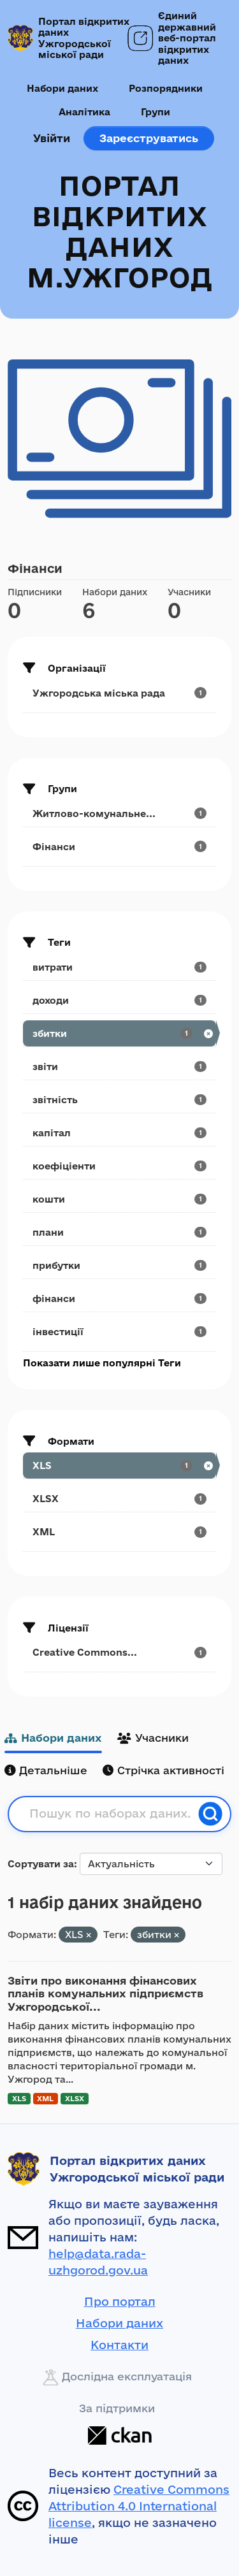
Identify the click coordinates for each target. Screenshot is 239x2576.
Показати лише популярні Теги (102, 1362)
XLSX (74, 2098)
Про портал (120, 2301)
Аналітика (84, 111)
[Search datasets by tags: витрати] (119, 967)
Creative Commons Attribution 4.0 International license (138, 2506)
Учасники (153, 1738)
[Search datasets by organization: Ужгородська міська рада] (119, 693)
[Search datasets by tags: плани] (119, 1232)
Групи (155, 111)
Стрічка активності (163, 1770)
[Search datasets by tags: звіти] (119, 1066)
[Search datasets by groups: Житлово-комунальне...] (119, 813)
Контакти (119, 2344)
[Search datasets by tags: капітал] (119, 1133)
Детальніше (45, 1770)
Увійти (51, 138)
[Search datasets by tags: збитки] (119, 1033)
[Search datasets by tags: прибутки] (119, 1265)
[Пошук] (210, 1814)
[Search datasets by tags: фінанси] (119, 1298)
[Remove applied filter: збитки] (176, 1935)
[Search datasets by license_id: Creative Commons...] (119, 1652)
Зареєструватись (148, 138)
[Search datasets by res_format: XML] (119, 1532)
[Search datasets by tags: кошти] (119, 1199)
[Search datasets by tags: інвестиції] (119, 1332)
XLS (19, 2098)
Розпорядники (166, 88)
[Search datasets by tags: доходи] (119, 1000)
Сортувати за (41, 1863)
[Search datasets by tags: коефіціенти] (119, 1166)
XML (45, 2098)
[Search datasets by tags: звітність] (119, 1100)
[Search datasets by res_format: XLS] (119, 1465)
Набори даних (62, 88)
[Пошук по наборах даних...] (110, 1814)
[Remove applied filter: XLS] (88, 1935)
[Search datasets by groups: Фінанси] (119, 847)
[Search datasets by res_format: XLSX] (119, 1499)
